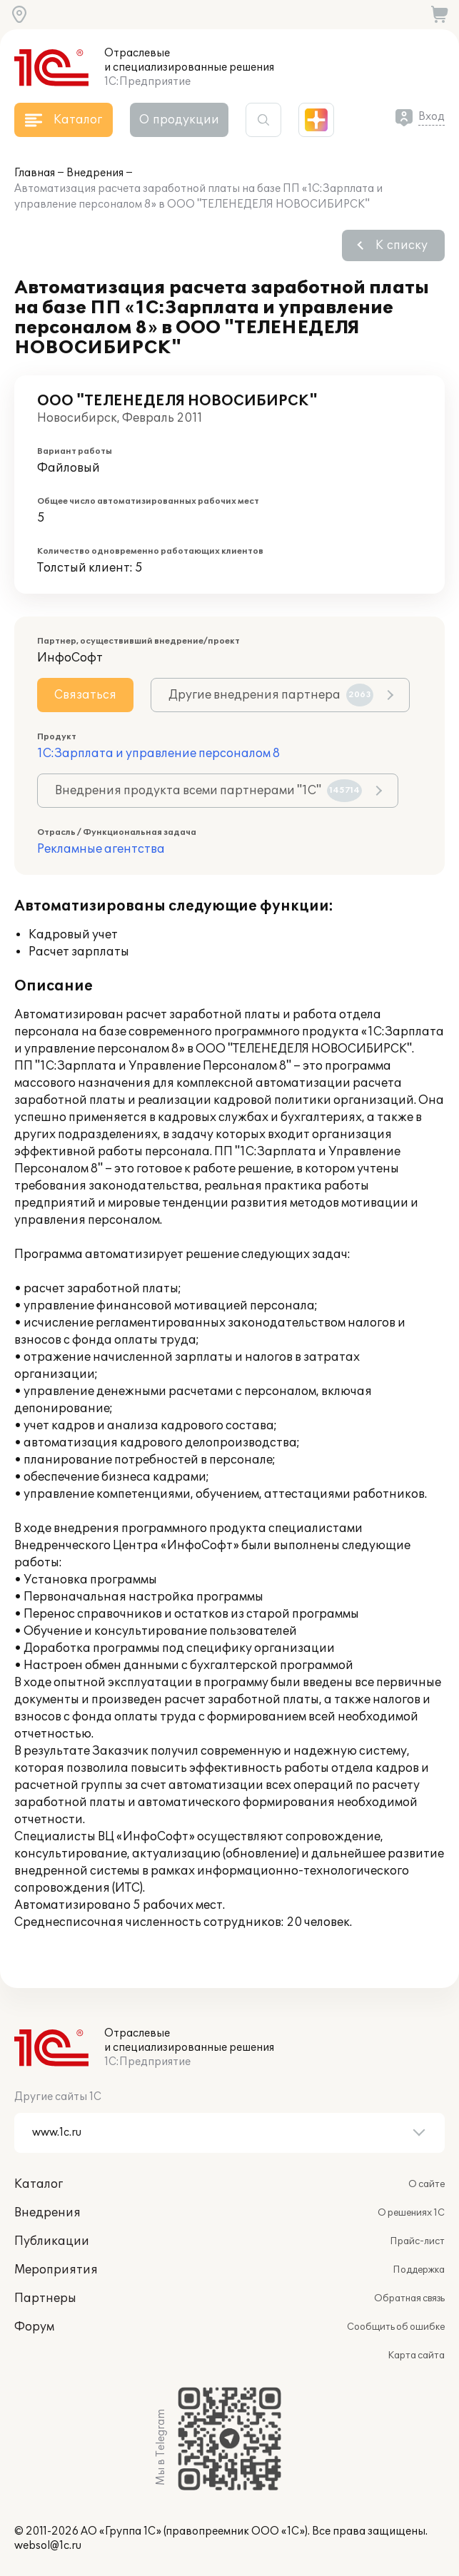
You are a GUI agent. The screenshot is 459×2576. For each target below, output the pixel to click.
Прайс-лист (417, 2241)
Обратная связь (409, 2298)
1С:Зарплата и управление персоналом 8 (158, 753)
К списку (401, 245)
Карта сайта (416, 2355)
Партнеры (45, 2298)
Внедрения (94, 173)
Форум (34, 2327)
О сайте (426, 2184)
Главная (34, 173)
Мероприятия (56, 2270)
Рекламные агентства (101, 849)
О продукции (179, 120)
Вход (431, 117)
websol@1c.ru (47, 2546)
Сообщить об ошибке (396, 2327)
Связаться (85, 695)
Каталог (38, 2184)
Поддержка (419, 2270)
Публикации (51, 2241)
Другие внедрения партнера (270, 695)
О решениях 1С (411, 2212)
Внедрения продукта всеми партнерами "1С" (208, 790)
